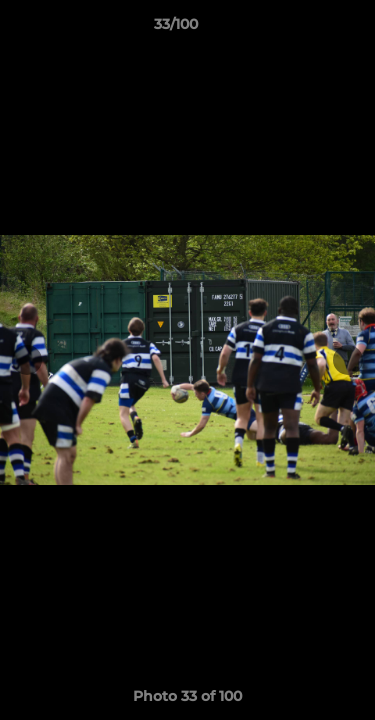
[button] (303, 29)
